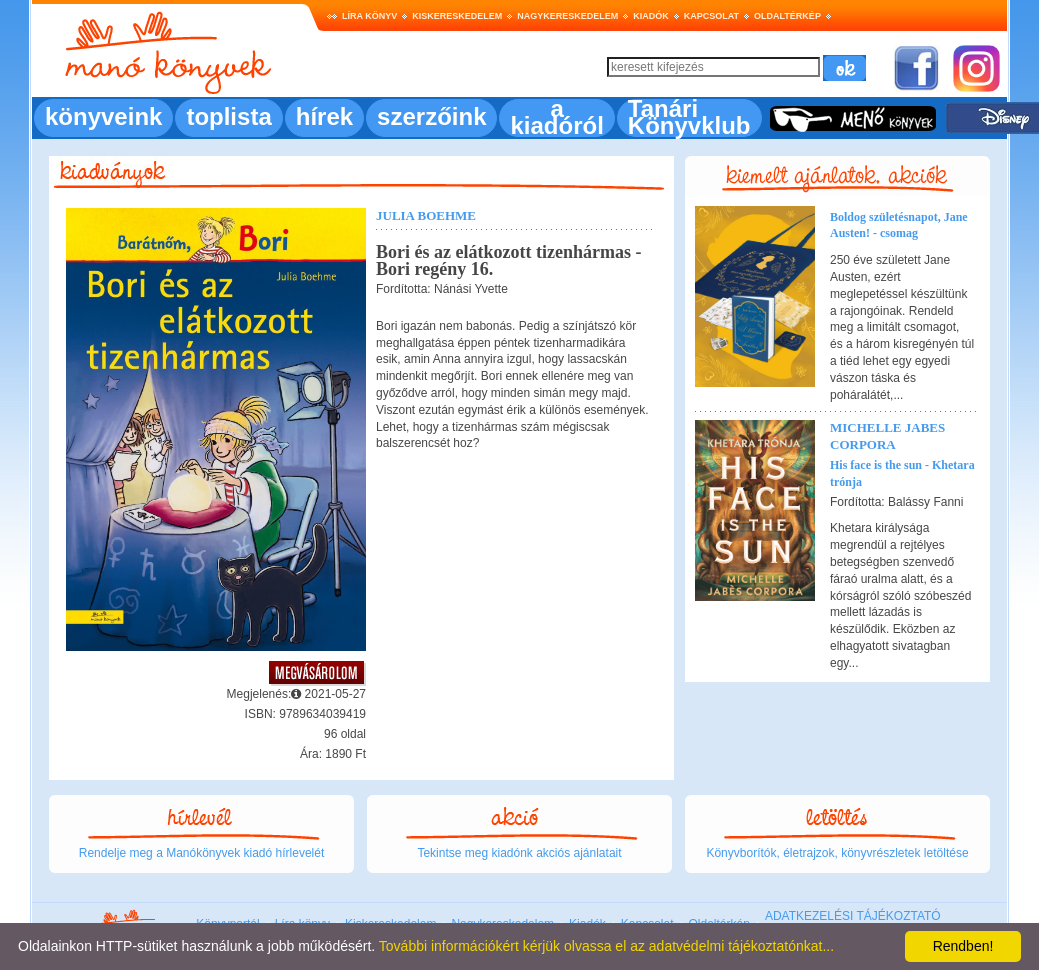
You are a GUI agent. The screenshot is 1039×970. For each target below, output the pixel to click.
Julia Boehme (426, 215)
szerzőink (431, 116)
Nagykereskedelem (567, 16)
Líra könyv (369, 16)
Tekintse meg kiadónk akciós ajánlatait (519, 853)
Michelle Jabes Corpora (887, 436)
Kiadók (651, 16)
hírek (324, 116)
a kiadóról (556, 117)
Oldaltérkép (787, 16)
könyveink (103, 116)
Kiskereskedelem (457, 16)
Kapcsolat (711, 16)
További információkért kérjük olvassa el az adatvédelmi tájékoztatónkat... (606, 946)
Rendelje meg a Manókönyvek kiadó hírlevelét (201, 853)
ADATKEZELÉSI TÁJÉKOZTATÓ (853, 916)
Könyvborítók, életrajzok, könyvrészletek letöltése (837, 853)
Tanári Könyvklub (689, 117)
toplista (228, 116)
